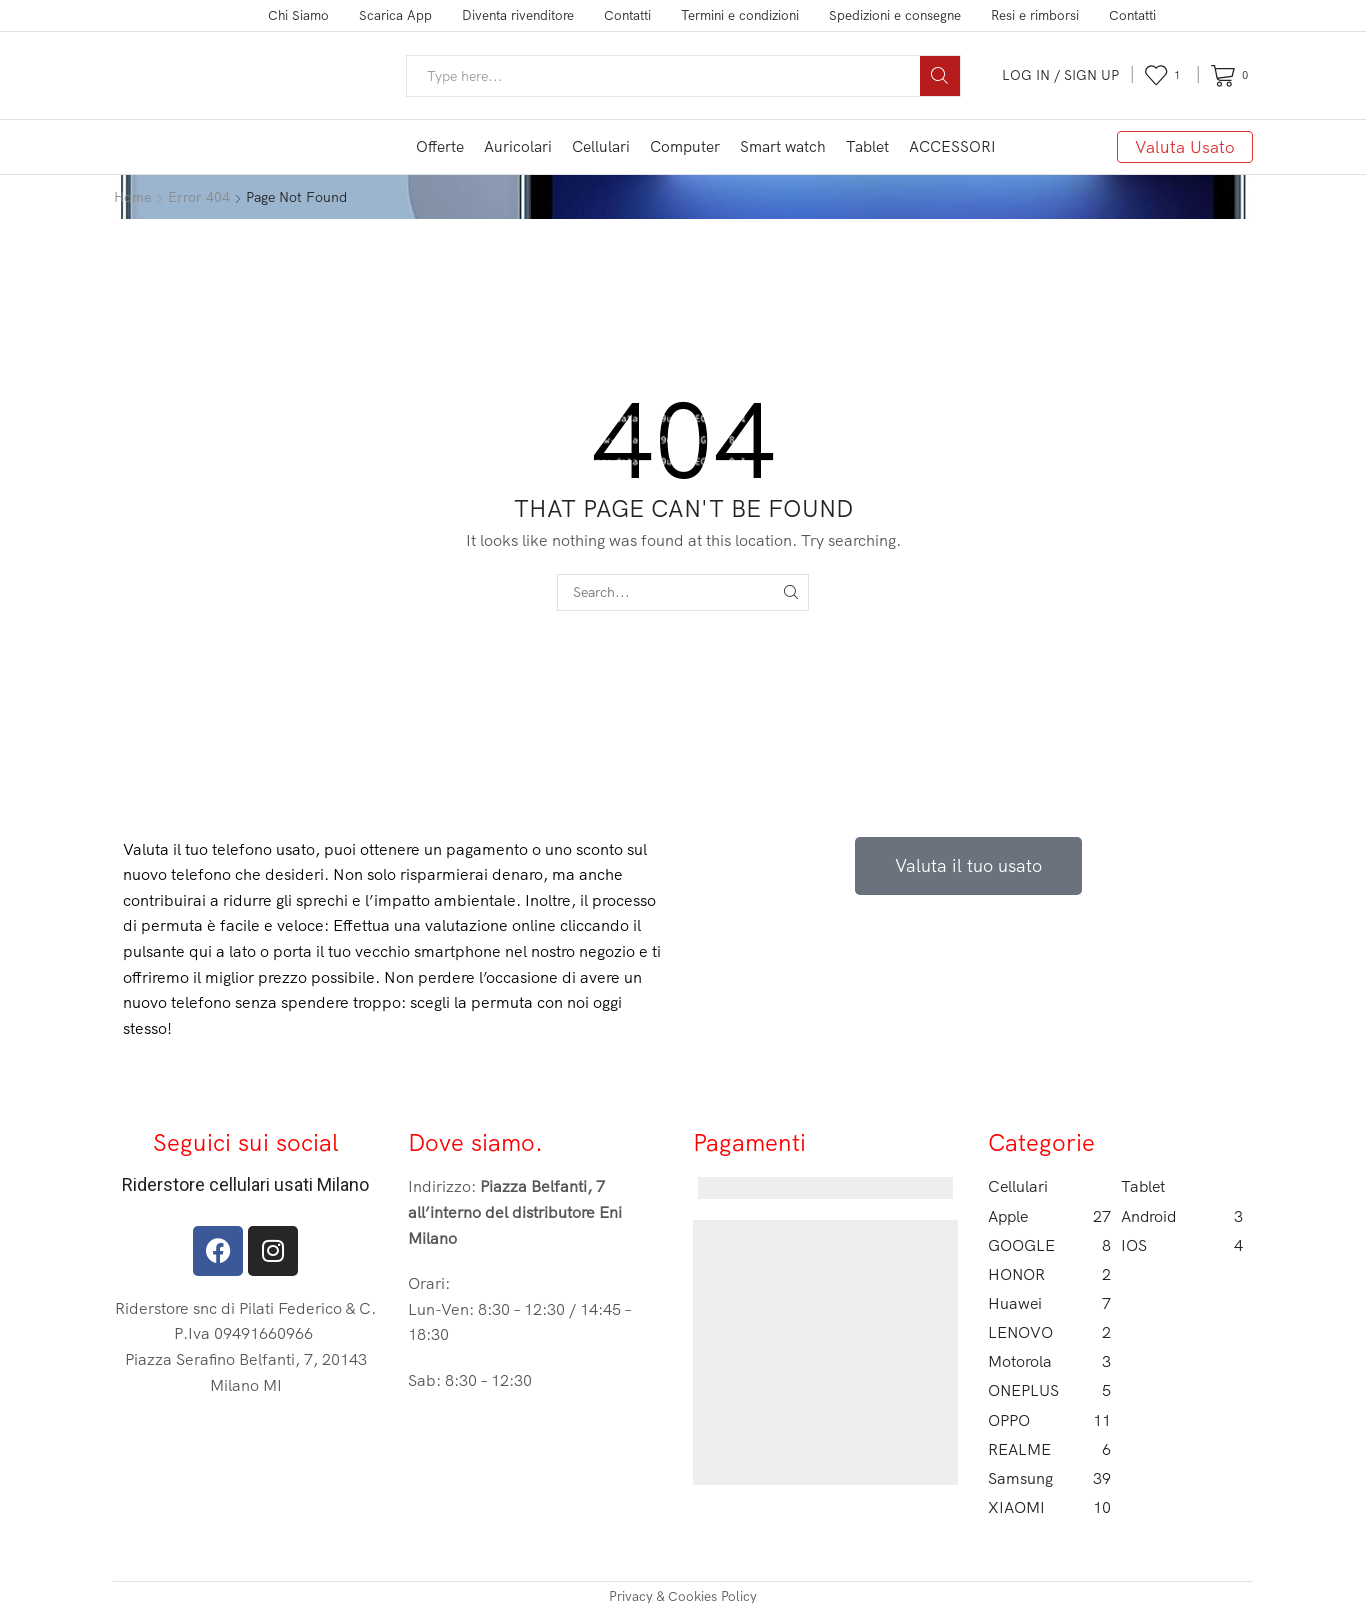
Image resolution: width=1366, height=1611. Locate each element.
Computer (685, 146)
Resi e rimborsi (1035, 15)
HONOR (1049, 1274)
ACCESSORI (952, 146)
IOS (1182, 1245)
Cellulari (601, 146)
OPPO (1049, 1420)
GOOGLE (1049, 1245)
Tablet (867, 146)
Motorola (1049, 1361)
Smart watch (783, 146)
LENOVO (1049, 1332)
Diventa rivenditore (518, 15)
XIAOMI (1049, 1507)
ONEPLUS (1049, 1390)
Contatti (627, 15)
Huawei (1049, 1303)
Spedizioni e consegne (895, 15)
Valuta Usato (1185, 146)
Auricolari (518, 146)
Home (132, 197)
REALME (1049, 1449)
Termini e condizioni (740, 15)
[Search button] (940, 76)
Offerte (440, 146)
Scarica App (395, 15)
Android (1182, 1216)
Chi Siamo (298, 15)
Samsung (1049, 1478)
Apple (1049, 1216)
